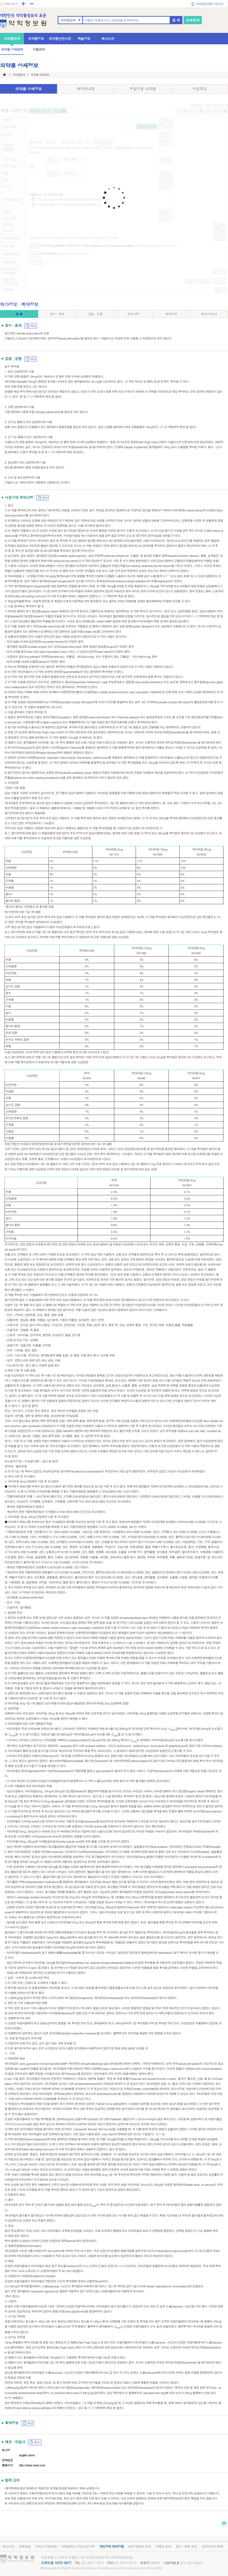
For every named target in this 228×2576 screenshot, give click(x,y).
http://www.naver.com (32, 2465)
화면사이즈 (11, 4)
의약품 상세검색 (12, 49)
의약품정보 (36, 38)
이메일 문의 (163, 2546)
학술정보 (84, 38)
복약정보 (171, 314)
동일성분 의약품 (142, 89)
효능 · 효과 (57, 314)
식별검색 (38, 49)
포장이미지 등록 (212, 2546)
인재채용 (25, 2546)
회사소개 (107, 38)
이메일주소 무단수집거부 (78, 2546)
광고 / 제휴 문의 (186, 2546)
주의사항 (133, 314)
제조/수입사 (209, 314)
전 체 (19, 314)
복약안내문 (86, 89)
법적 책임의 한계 (139, 2546)
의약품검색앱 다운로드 (210, 4)
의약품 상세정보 (28, 89)
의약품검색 (68, 20)
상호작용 (199, 89)
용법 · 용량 (95, 314)
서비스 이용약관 (46, 2546)
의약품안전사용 (60, 38)
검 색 (176, 20)
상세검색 (193, 20)
